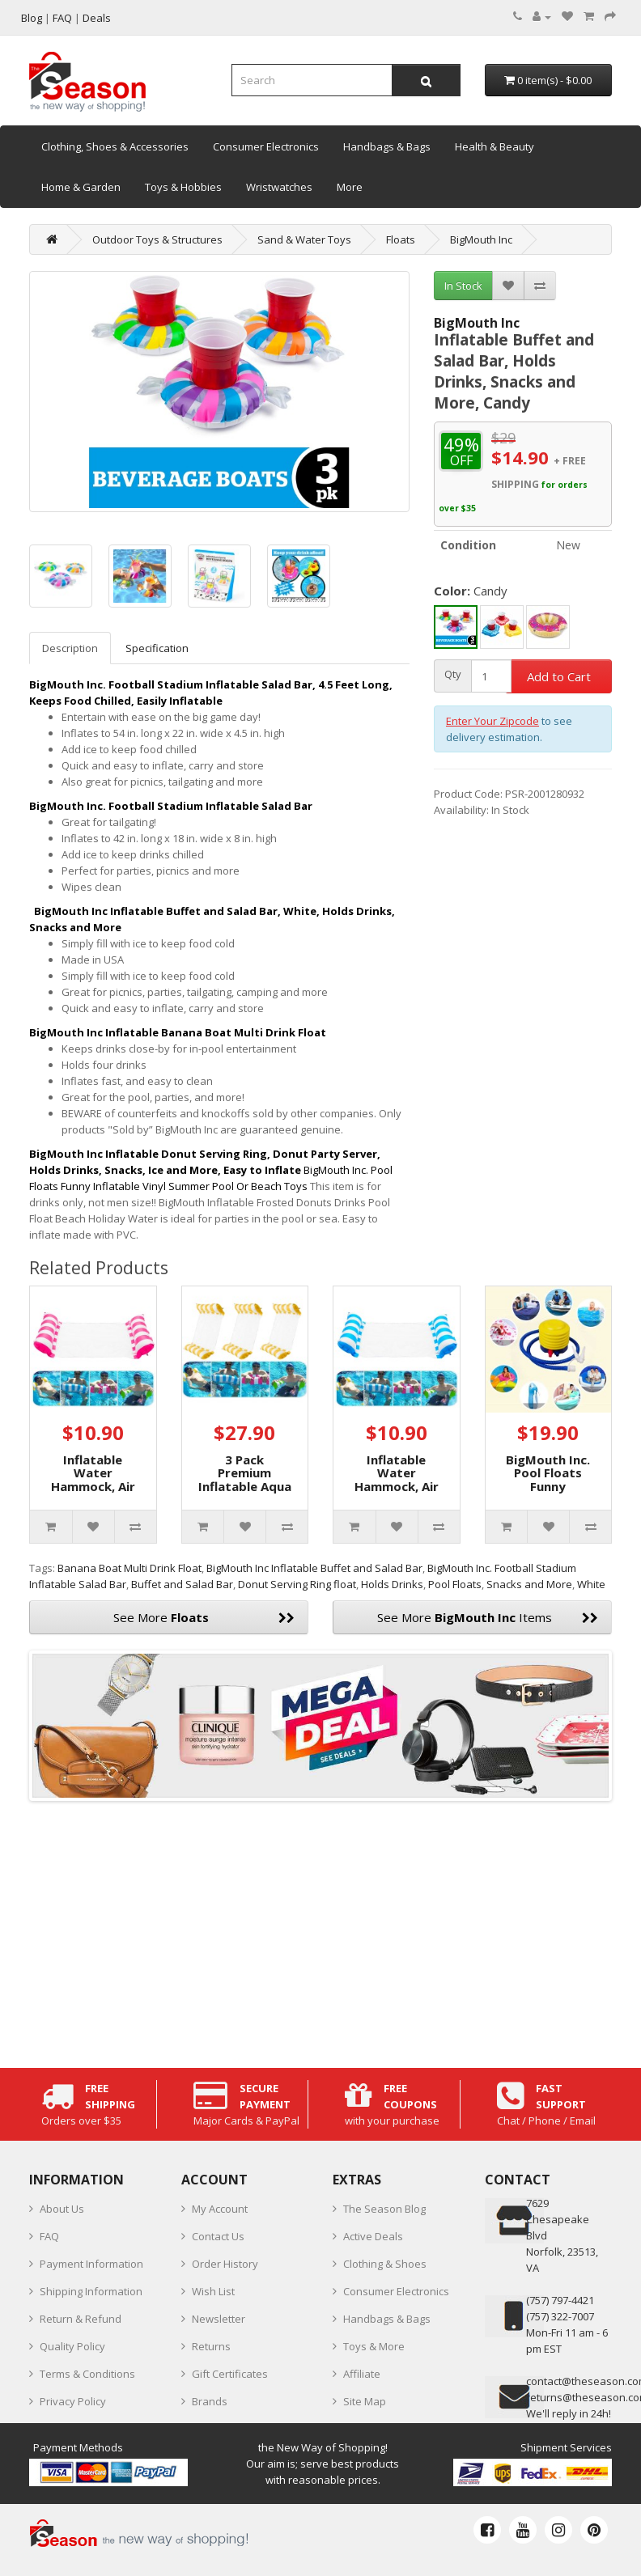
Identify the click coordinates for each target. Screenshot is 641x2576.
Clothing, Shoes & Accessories (115, 146)
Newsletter (218, 2318)
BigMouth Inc (481, 239)
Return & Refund (80, 2318)
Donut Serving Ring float (297, 1584)
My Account (220, 2208)
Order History (225, 2263)
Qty (452, 674)
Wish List (213, 2291)
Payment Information (91, 2263)
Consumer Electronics (266, 146)
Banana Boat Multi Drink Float (129, 1568)
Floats (400, 239)
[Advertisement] (320, 1930)
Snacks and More (529, 1584)
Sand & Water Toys (304, 239)
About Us (62, 2208)
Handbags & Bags (387, 146)
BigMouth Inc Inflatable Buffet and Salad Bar (314, 1568)
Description (70, 648)
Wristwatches (279, 187)
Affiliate (361, 2373)
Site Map (364, 2401)
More (350, 187)
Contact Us (218, 2236)
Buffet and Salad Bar (182, 1584)
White (591, 1584)
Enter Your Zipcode (492, 721)
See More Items (488, 1617)
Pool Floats (455, 1584)
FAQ (49, 2236)
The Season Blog (384, 2208)
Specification (157, 648)
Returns (211, 2346)
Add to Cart (559, 676)
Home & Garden (81, 187)
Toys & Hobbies (183, 187)
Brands (209, 2401)
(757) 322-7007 (560, 2316)
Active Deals (373, 2236)
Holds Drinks (392, 1584)
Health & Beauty (494, 146)
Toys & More (374, 2346)
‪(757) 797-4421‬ (560, 2300)
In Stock (463, 285)
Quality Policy (72, 2346)
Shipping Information (91, 2291)
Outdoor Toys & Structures (157, 239)
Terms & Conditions (87, 2373)
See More (204, 1617)
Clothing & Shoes (385, 2263)
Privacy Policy (73, 2401)
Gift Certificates (230, 2373)
